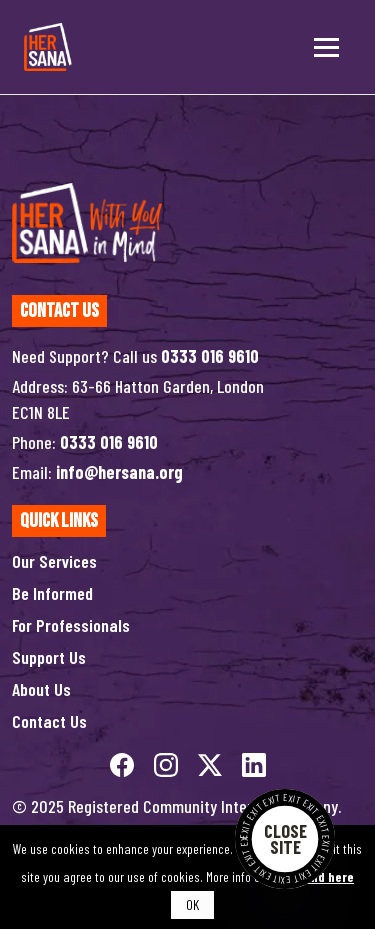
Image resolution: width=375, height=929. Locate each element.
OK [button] (192, 904)
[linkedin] (254, 763)
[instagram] (168, 763)
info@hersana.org (119, 472)
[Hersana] (48, 47)
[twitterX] (212, 763)
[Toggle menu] (326, 47)
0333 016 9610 (210, 356)
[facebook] (124, 763)
